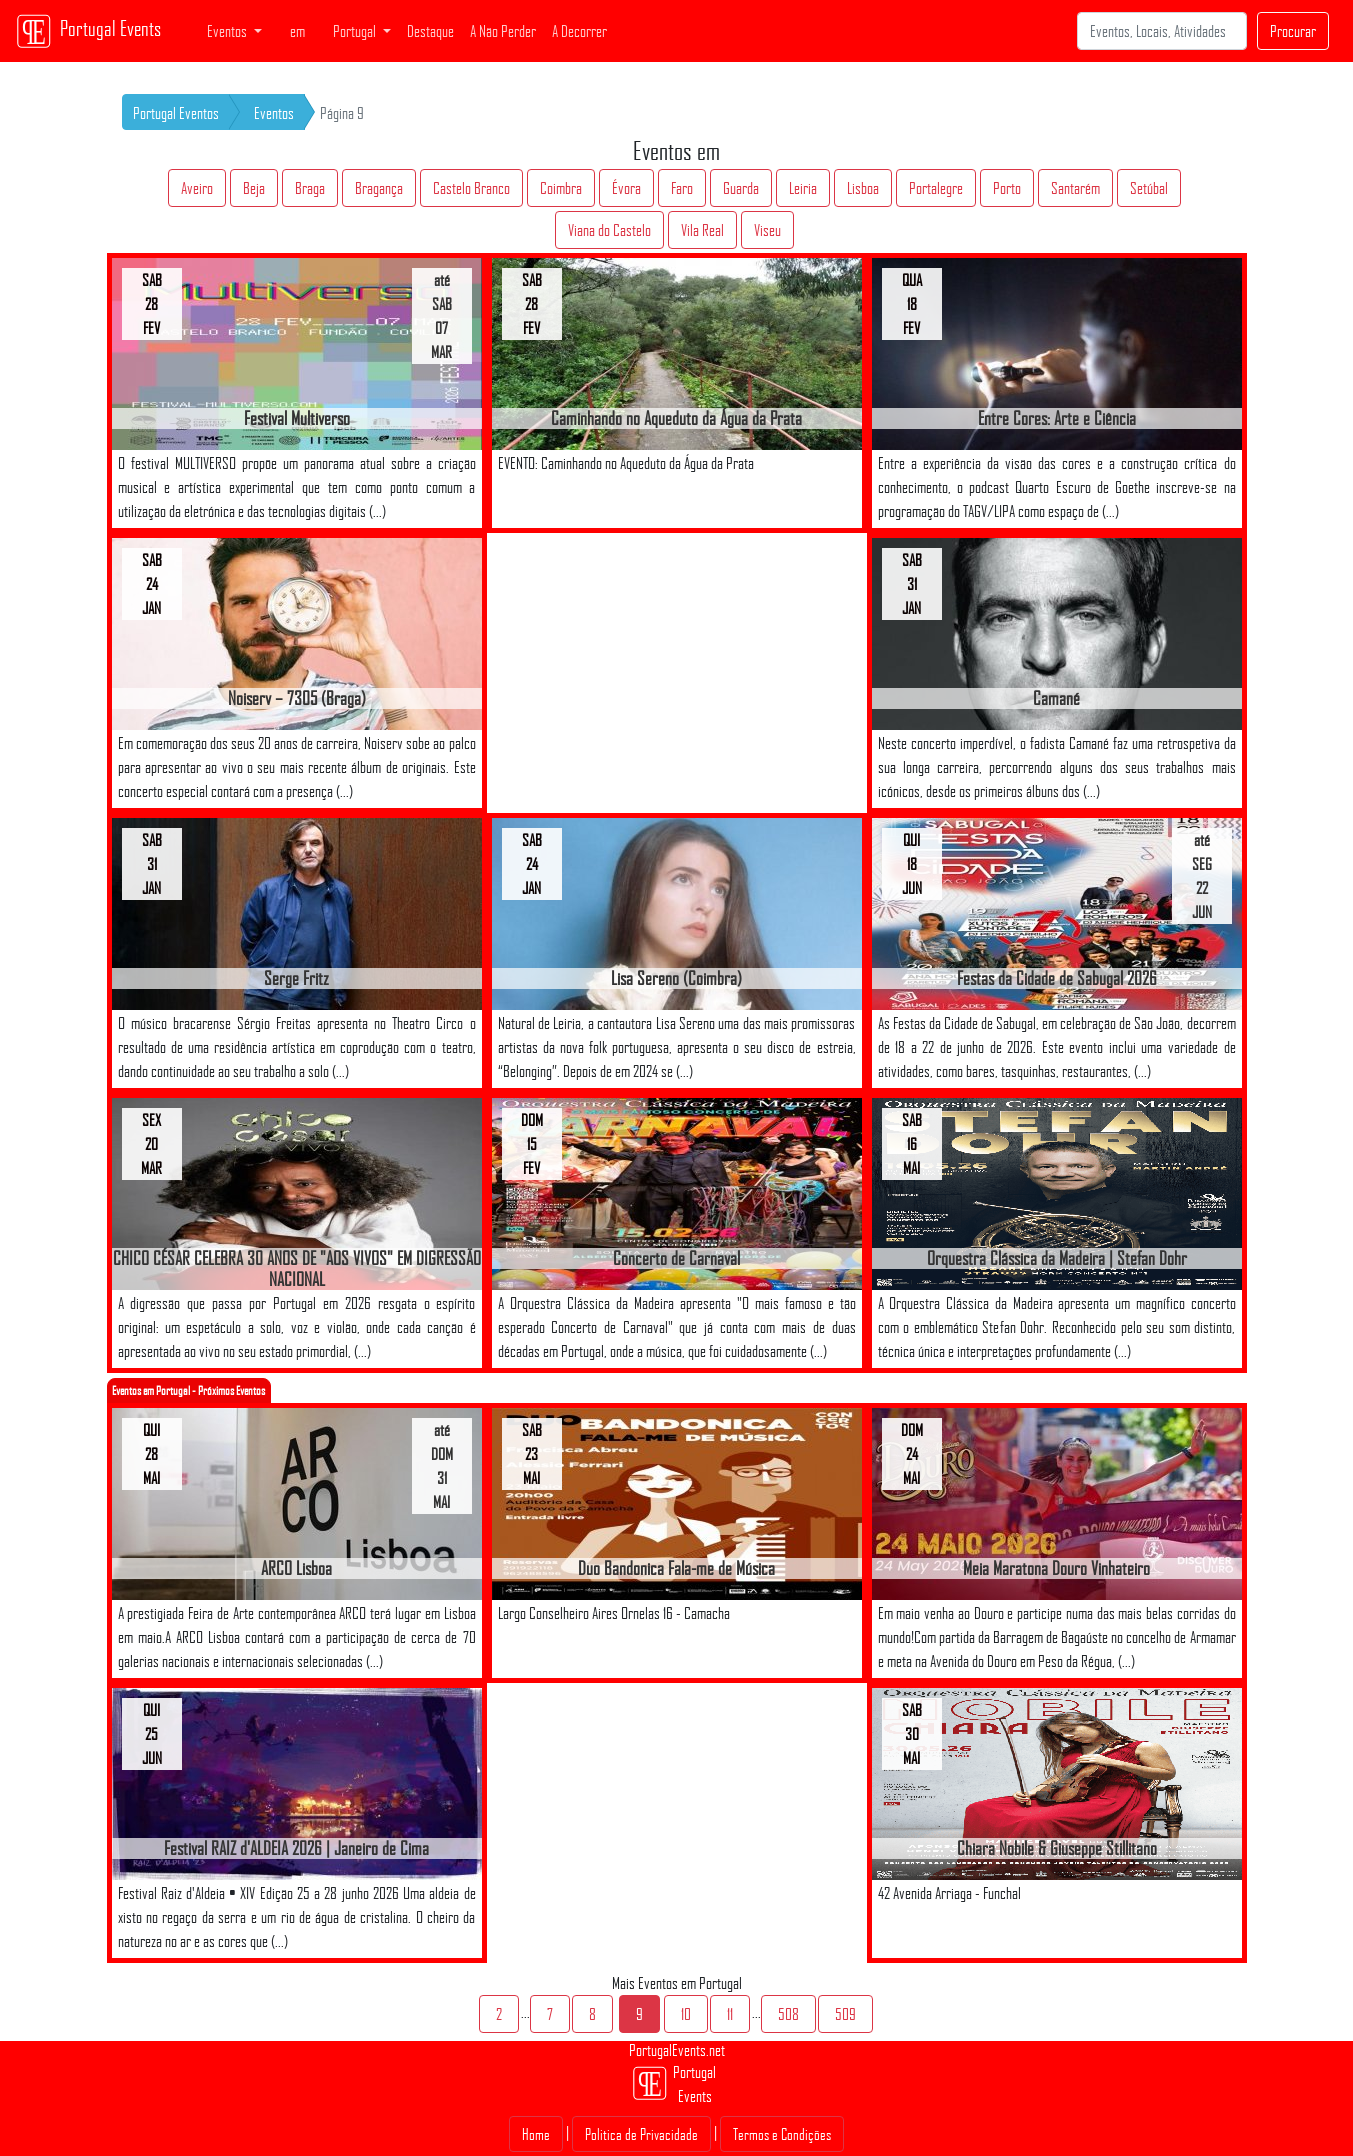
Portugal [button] (356, 31)
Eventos (274, 113)
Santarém (1075, 188)
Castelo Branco (471, 188)
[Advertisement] (677, 673)
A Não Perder (503, 31)
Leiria (803, 188)
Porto (1007, 188)
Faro (682, 188)
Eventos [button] (228, 31)
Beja (254, 188)
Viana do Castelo (609, 230)
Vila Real (702, 230)
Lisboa (863, 188)
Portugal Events (88, 31)
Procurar (1293, 31)
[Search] (1162, 31)
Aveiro (197, 188)
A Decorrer (579, 31)
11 (730, 2014)
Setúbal (1149, 188)
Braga (310, 188)
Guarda (741, 188)
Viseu (767, 230)
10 (686, 2014)
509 (845, 2014)
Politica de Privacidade (641, 2134)
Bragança (379, 188)
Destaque (430, 31)
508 (788, 2014)
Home (536, 2134)
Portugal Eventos (176, 113)
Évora (626, 188)
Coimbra (561, 188)
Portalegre (936, 188)
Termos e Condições (782, 2134)
